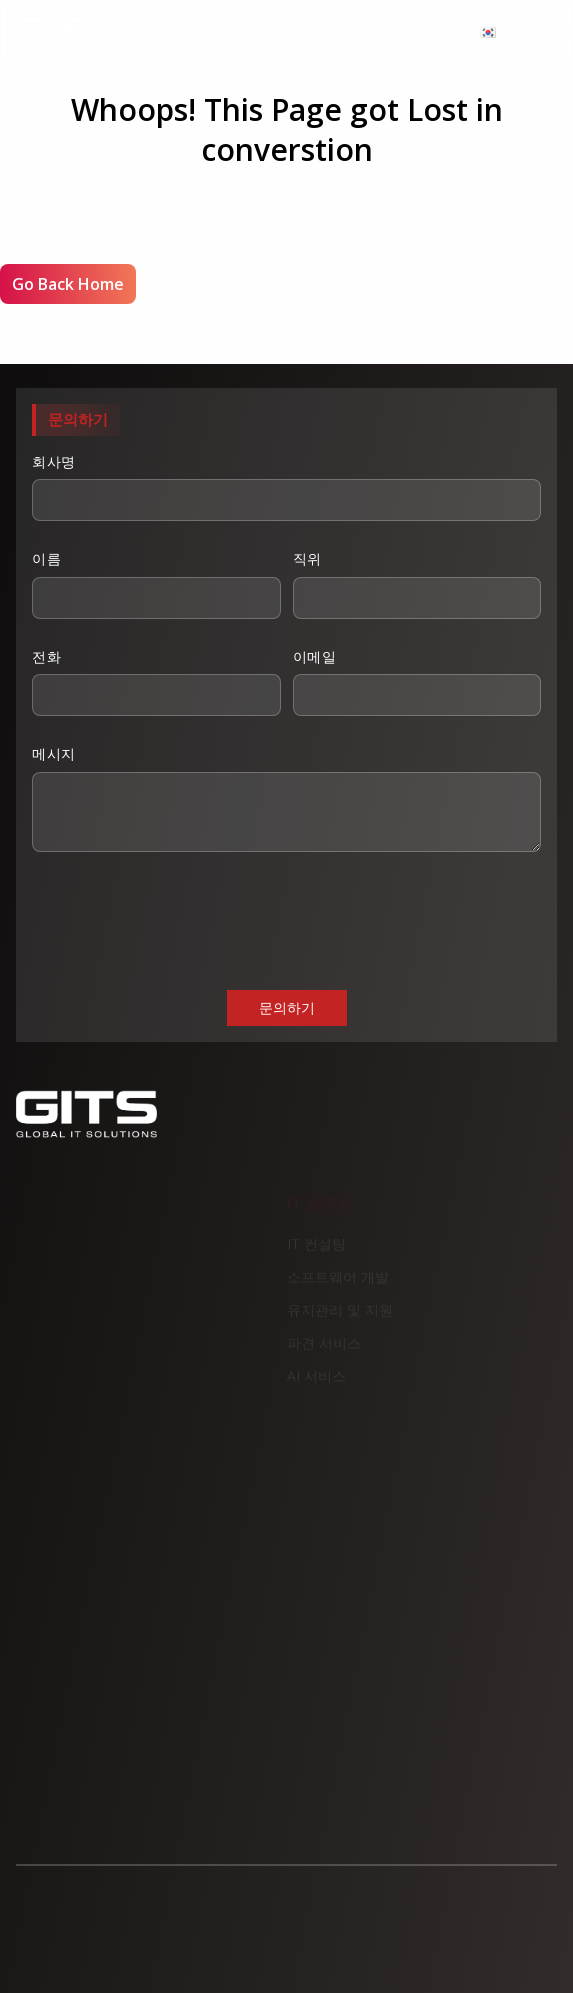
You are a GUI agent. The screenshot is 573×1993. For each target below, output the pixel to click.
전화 (156, 682)
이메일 (417, 682)
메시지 (286, 798)
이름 (156, 584)
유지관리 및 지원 (340, 1316)
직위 (417, 584)
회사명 (286, 487)
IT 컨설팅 (316, 1250)
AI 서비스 (316, 1382)
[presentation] (184, 919)
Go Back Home (68, 284)
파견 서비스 (324, 1349)
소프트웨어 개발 (338, 1283)
